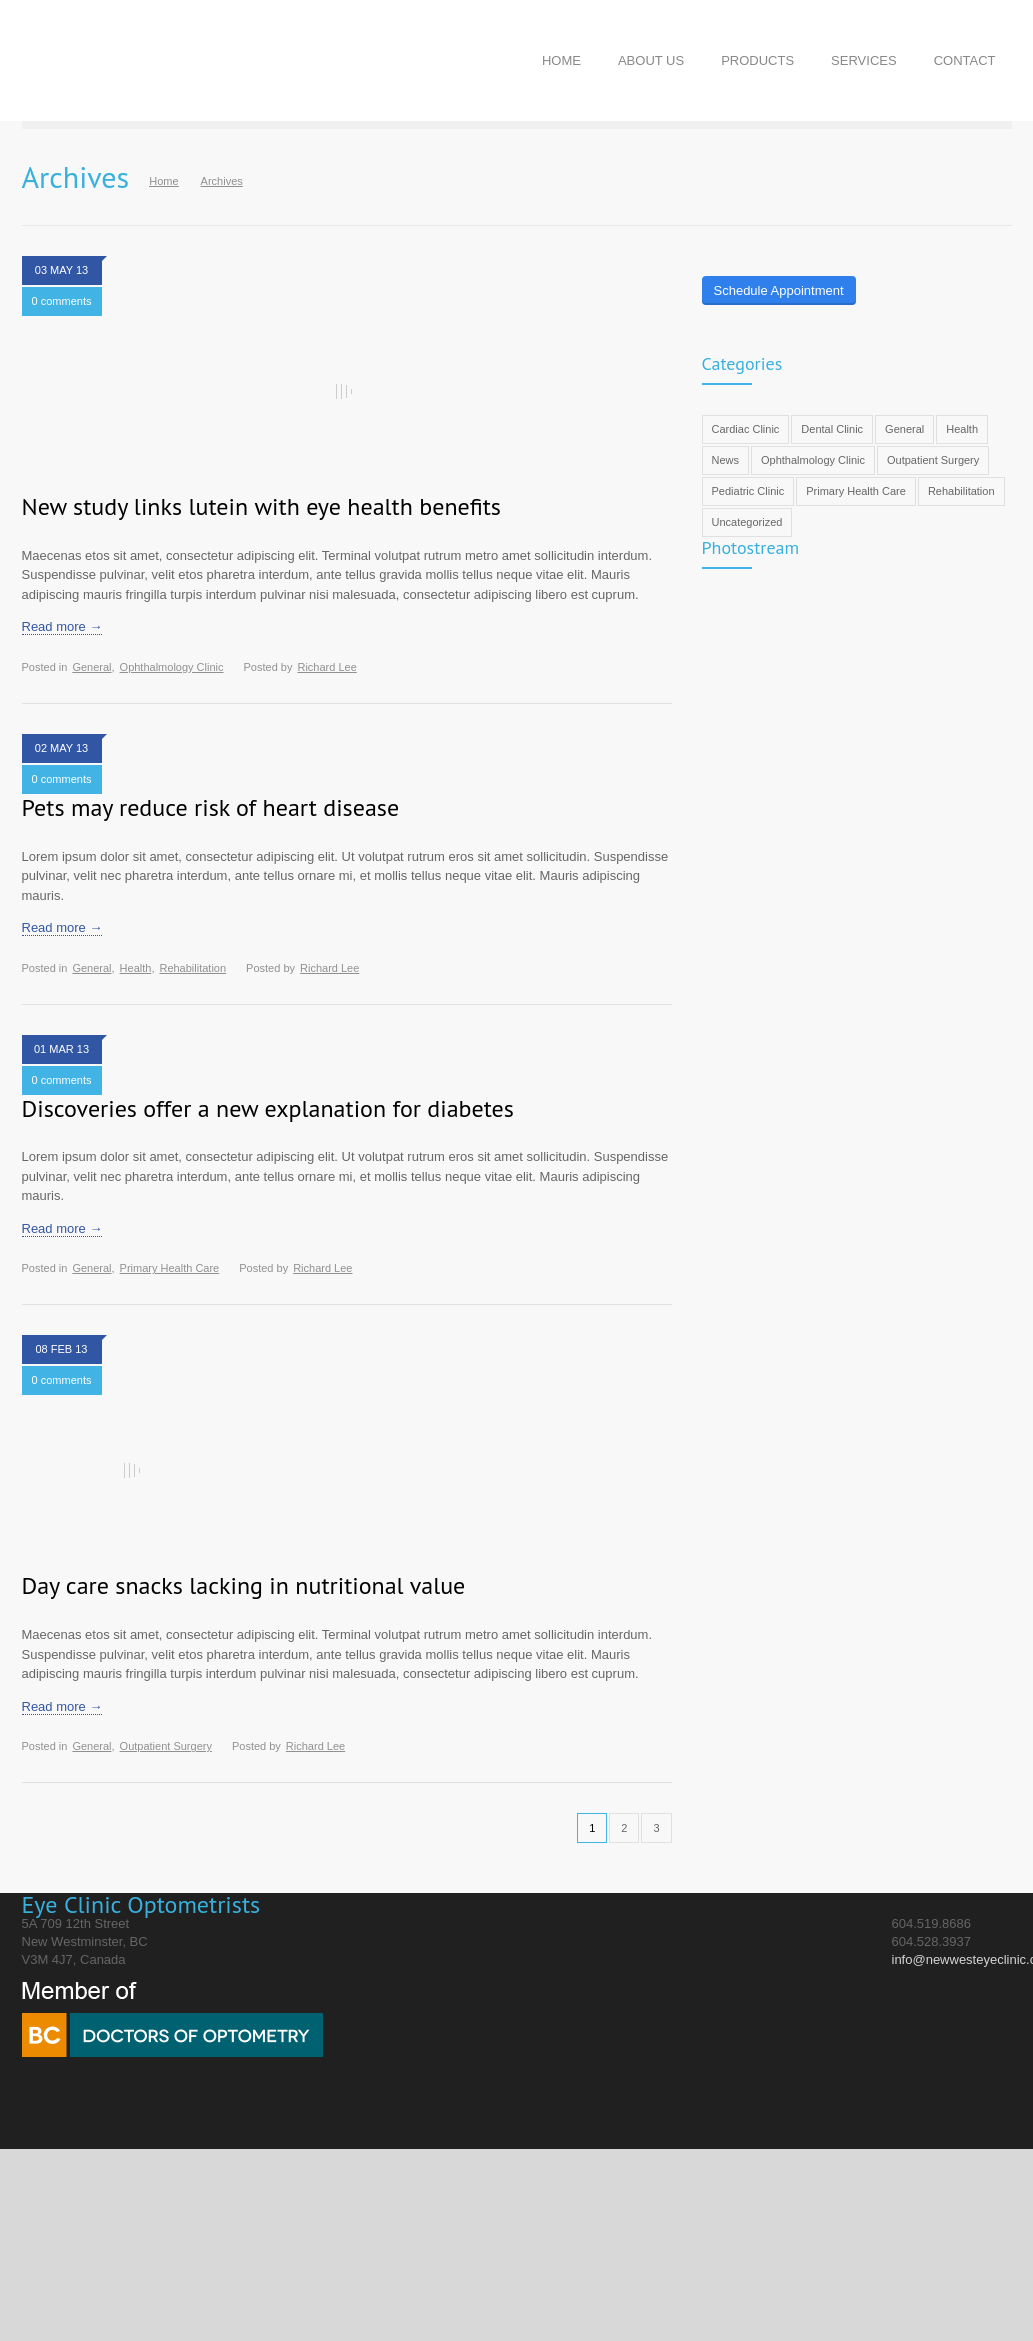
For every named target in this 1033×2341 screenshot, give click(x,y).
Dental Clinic (832, 429)
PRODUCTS (757, 60)
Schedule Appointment (779, 290)
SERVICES (864, 60)
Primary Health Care (170, 1268)
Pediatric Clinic (748, 491)
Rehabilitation (192, 968)
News (726, 460)
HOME (561, 60)
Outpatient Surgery (166, 1746)
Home (163, 181)
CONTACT (965, 60)
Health (136, 968)
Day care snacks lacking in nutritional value (244, 1585)
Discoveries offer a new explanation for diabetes (268, 1108)
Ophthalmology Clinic (172, 667)
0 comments (62, 301)
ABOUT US (651, 60)
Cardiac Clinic (746, 429)
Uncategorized (747, 522)
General (91, 667)
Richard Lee (326, 667)
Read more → (62, 626)
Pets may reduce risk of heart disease (211, 807)
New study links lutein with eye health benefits (261, 506)
